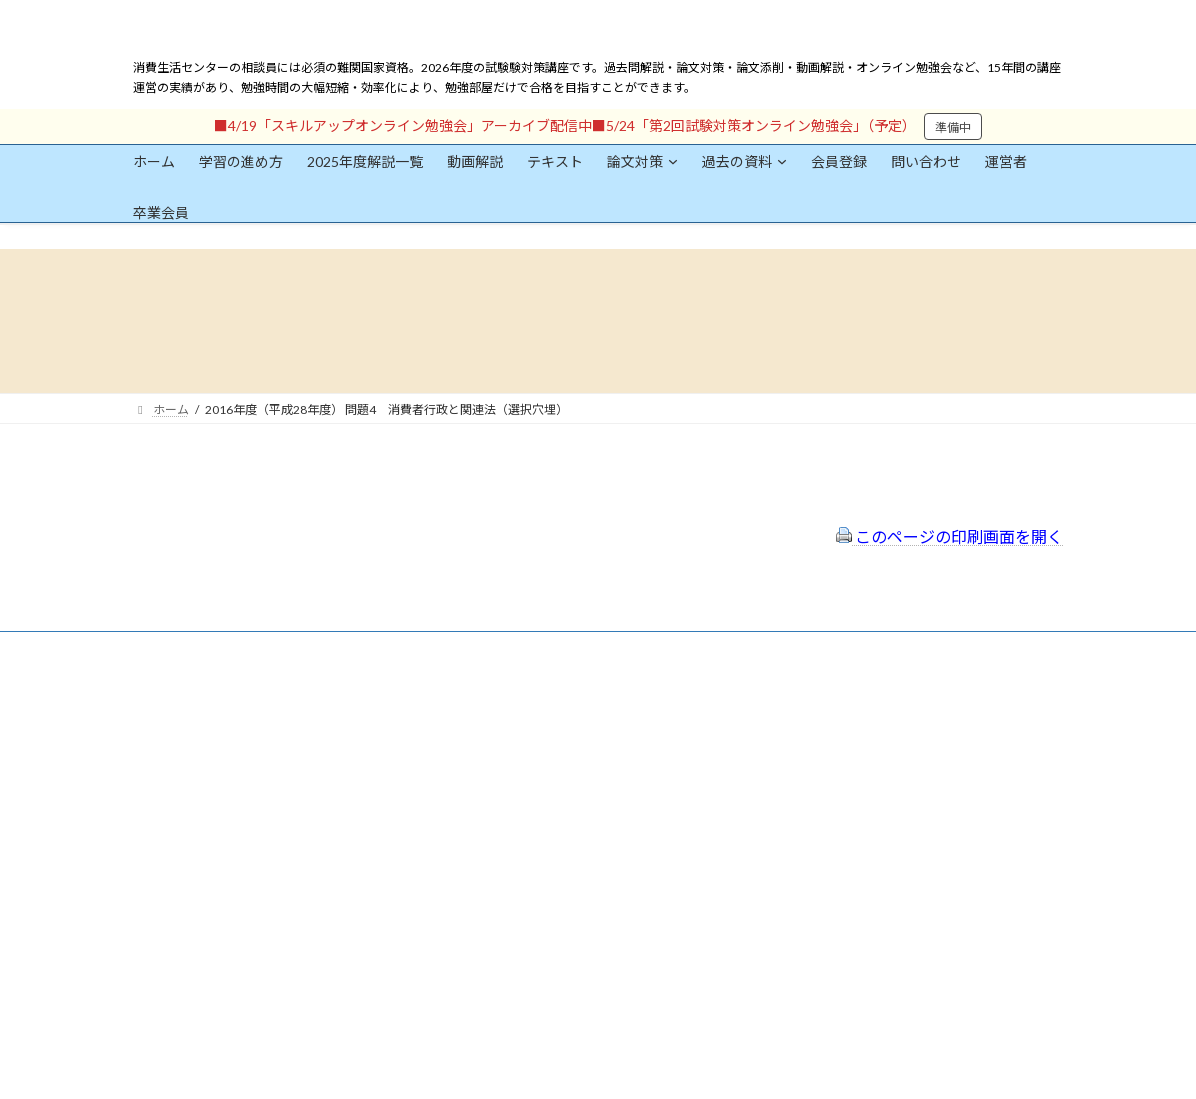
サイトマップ (507, 780)
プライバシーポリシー (531, 754)
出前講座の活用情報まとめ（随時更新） (579, 834)
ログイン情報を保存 (219, 988)
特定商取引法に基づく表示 (543, 727)
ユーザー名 (163, 794)
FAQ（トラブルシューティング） (560, 807)
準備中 (953, 127)
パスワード (163, 886)
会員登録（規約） (519, 701)
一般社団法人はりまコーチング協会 (869, 709)
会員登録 (193, 742)
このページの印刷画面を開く (949, 536)
